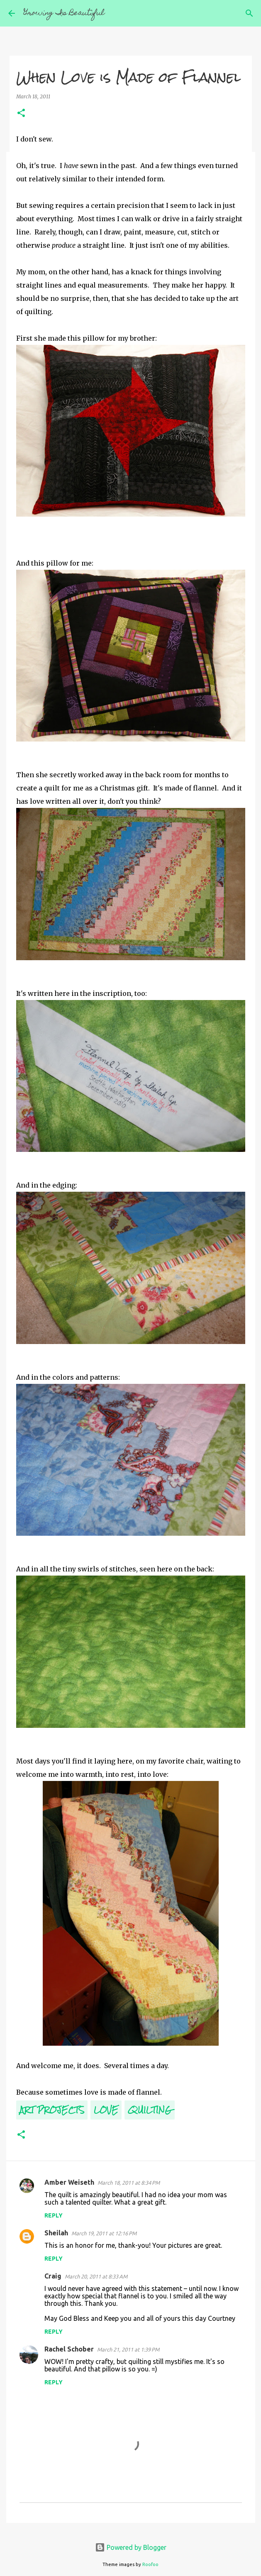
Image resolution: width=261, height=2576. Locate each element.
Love (106, 2109)
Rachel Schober (69, 2349)
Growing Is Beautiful (64, 13)
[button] (21, 113)
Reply (53, 2215)
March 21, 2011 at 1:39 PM (128, 2349)
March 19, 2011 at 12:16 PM (104, 2233)
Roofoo (150, 2564)
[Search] (249, 13)
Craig (52, 2276)
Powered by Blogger (130, 2547)
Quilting (149, 2109)
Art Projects (52, 2109)
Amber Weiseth (69, 2182)
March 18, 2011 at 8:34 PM (129, 2183)
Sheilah (56, 2233)
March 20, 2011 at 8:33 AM (96, 2276)
